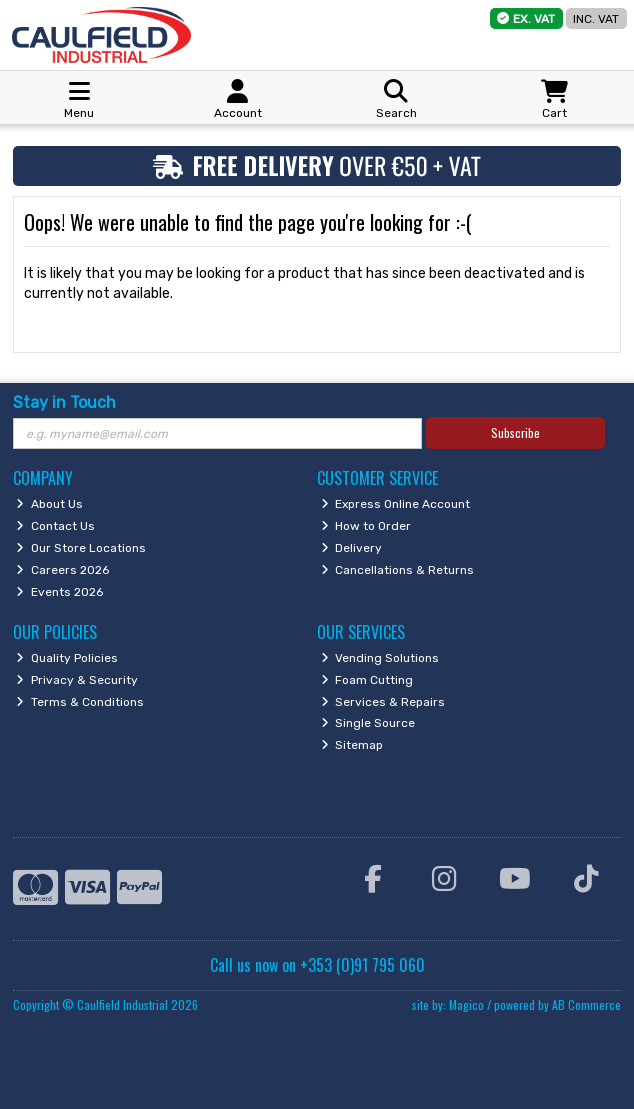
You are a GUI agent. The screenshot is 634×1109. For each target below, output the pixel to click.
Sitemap (352, 745)
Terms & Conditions (80, 702)
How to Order (366, 526)
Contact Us (55, 526)
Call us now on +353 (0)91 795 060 (317, 965)
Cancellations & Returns (398, 570)
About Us (49, 504)
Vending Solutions (380, 658)
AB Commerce (586, 1004)
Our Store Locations (81, 548)
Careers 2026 (62, 570)
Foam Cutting (367, 680)
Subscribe (515, 432)
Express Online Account (396, 504)
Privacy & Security (77, 680)
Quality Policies (67, 658)
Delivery (352, 548)
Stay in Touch (64, 402)
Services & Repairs (383, 702)
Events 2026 (59, 592)
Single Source (368, 723)
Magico (466, 1004)
